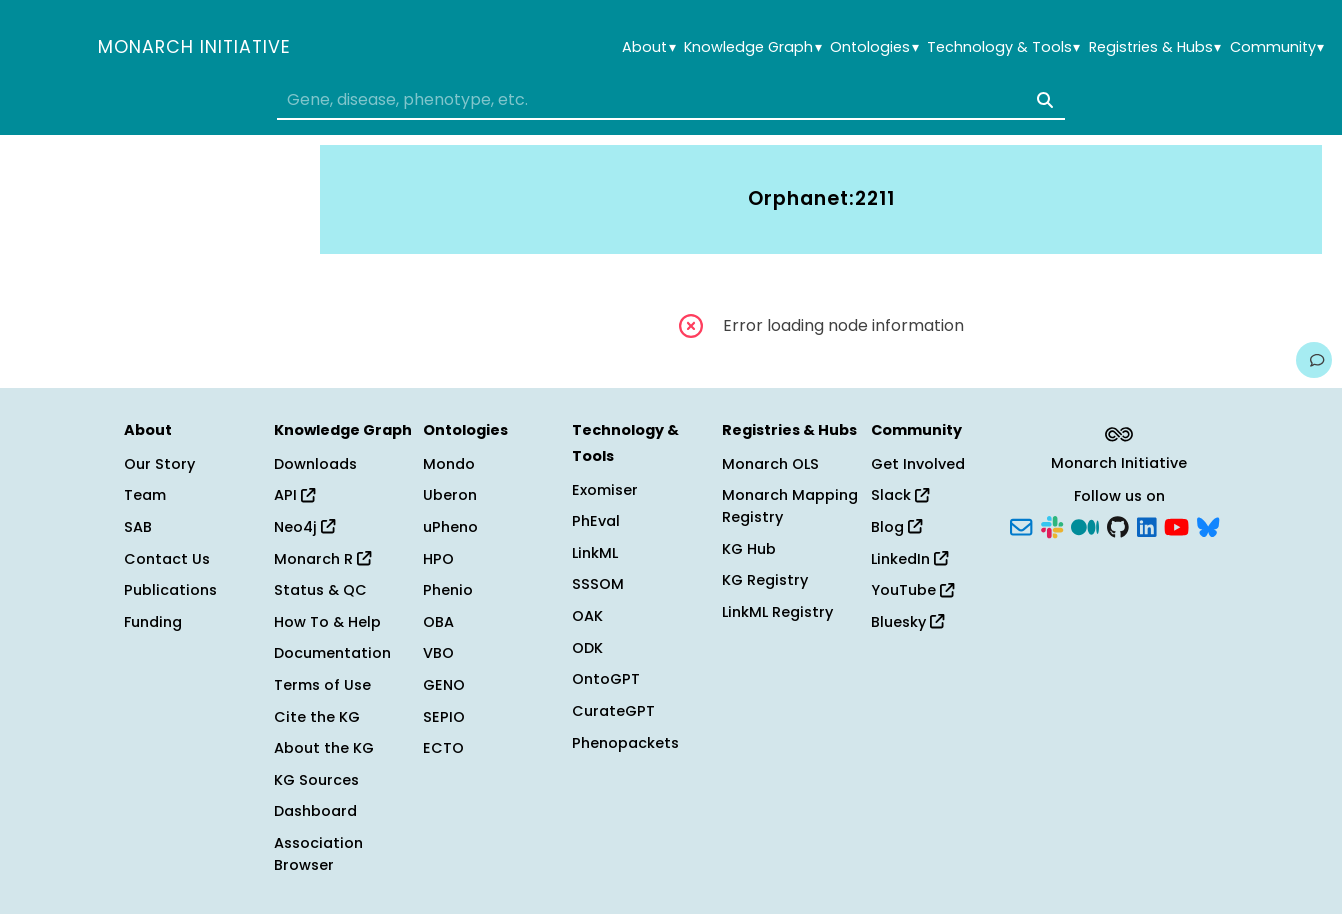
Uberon (450, 495)
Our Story (159, 464)
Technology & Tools (1003, 47)
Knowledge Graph (752, 47)
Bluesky (907, 622)
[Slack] (1052, 526)
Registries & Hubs (1155, 47)
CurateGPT (613, 711)
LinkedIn (909, 559)
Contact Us (167, 559)
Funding (153, 622)
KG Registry (765, 580)
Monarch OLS (770, 464)
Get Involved (918, 464)
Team (145, 495)
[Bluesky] (1208, 526)
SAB (138, 527)
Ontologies (874, 47)
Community (1277, 47)
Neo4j (304, 527)
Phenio (448, 590)
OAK (587, 616)
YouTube (912, 590)
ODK (587, 648)
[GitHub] (1118, 526)
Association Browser (318, 854)
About (648, 47)
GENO (444, 685)
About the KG (324, 748)
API (294, 495)
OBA (438, 622)
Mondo (449, 464)
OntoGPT (606, 679)
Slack (900, 495)
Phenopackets (625, 743)
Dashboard (315, 811)
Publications (170, 590)
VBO (438, 653)
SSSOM (598, 584)
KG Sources (316, 780)
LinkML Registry (777, 612)
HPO (438, 559)
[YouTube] (1176, 526)
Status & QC (320, 590)
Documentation (332, 653)
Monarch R (322, 559)
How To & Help (327, 622)
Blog (896, 527)
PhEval (596, 521)
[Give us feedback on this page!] (1314, 360)
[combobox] (670, 100)
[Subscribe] (1021, 526)
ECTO (443, 748)
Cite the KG (317, 717)
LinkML (595, 553)
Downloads (315, 464)
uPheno (450, 527)
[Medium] (1085, 526)
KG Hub (749, 549)
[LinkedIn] (1147, 526)
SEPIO (444, 717)
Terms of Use (322, 685)
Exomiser (605, 490)
